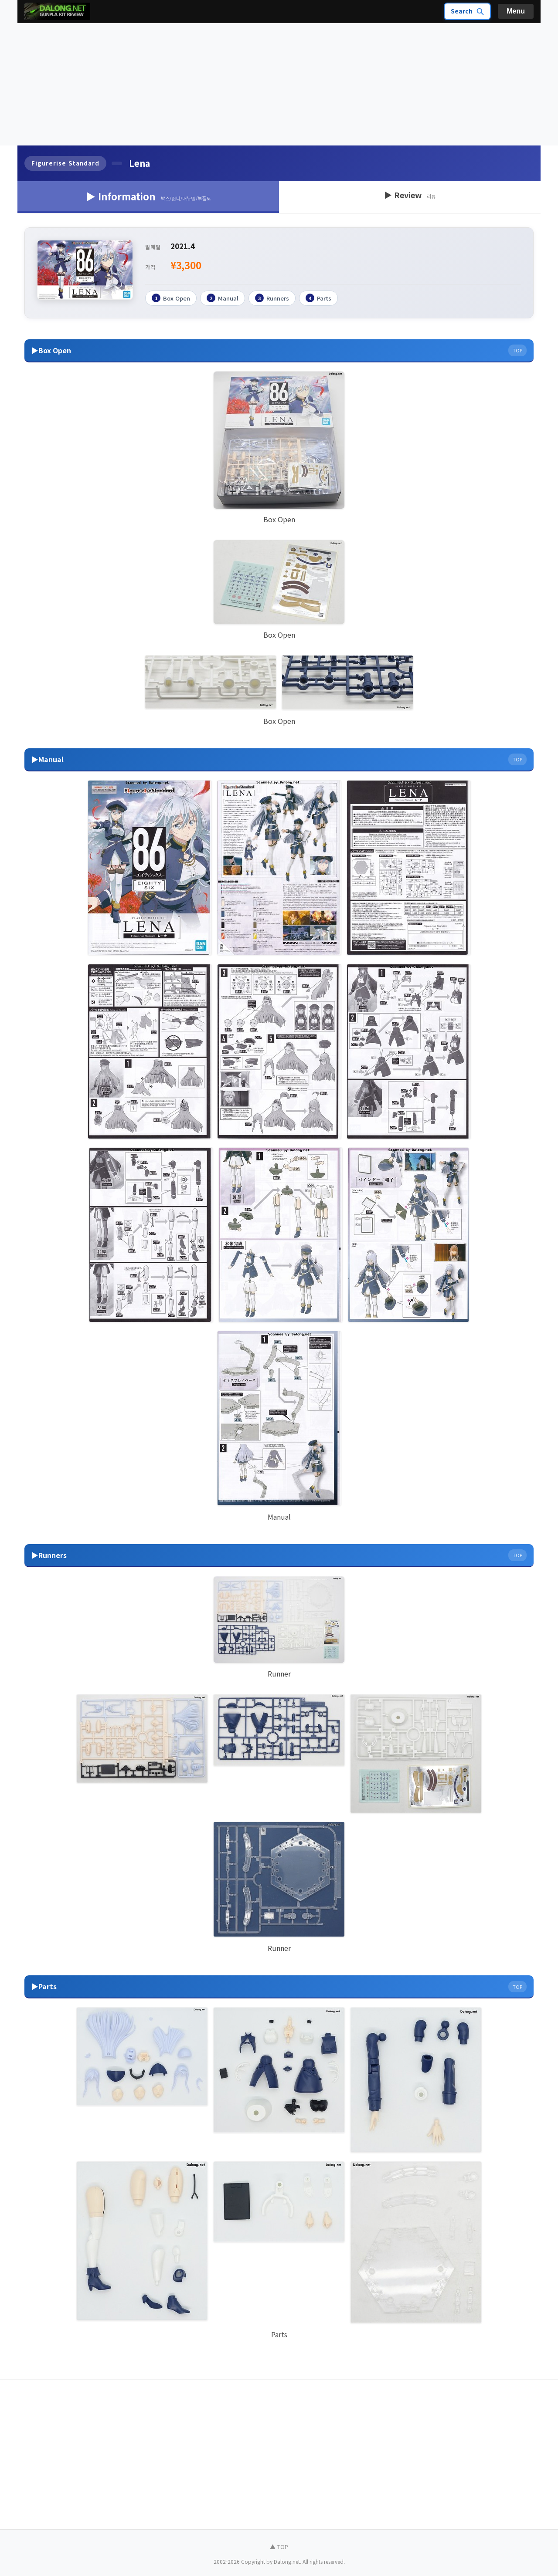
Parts (318, 298)
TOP (517, 349)
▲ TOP (279, 2546)
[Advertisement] (279, 84)
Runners (272, 298)
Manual (222, 298)
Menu (516, 11)
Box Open (171, 298)
